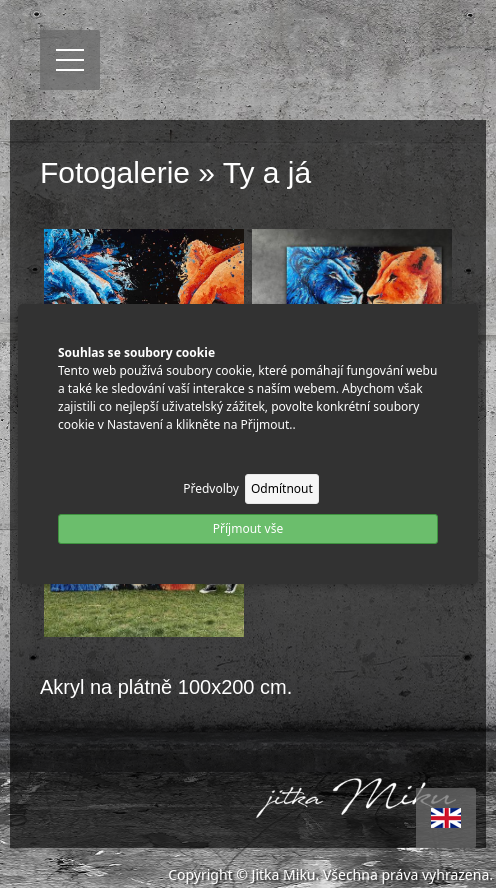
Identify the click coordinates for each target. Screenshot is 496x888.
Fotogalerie (115, 172)
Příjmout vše (248, 528)
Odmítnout (282, 488)
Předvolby (211, 488)
